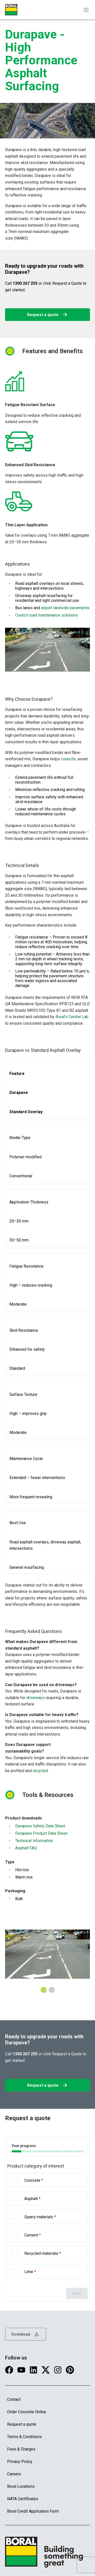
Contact (14, 2399)
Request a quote (47, 314)
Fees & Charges (21, 2449)
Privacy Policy (19, 2461)
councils (68, 758)
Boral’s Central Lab (71, 1016)
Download (25, 2334)
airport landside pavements (65, 607)
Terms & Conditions (24, 2436)
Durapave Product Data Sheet (41, 1833)
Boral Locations (21, 2486)
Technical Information (34, 1840)
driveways (36, 1697)
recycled (40, 1770)
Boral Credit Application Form (33, 2511)
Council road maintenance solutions (46, 615)
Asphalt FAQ (26, 1848)
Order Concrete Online (26, 2411)
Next (76, 2293)
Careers (14, 2474)
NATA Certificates (22, 2498)
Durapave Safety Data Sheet (40, 1826)
